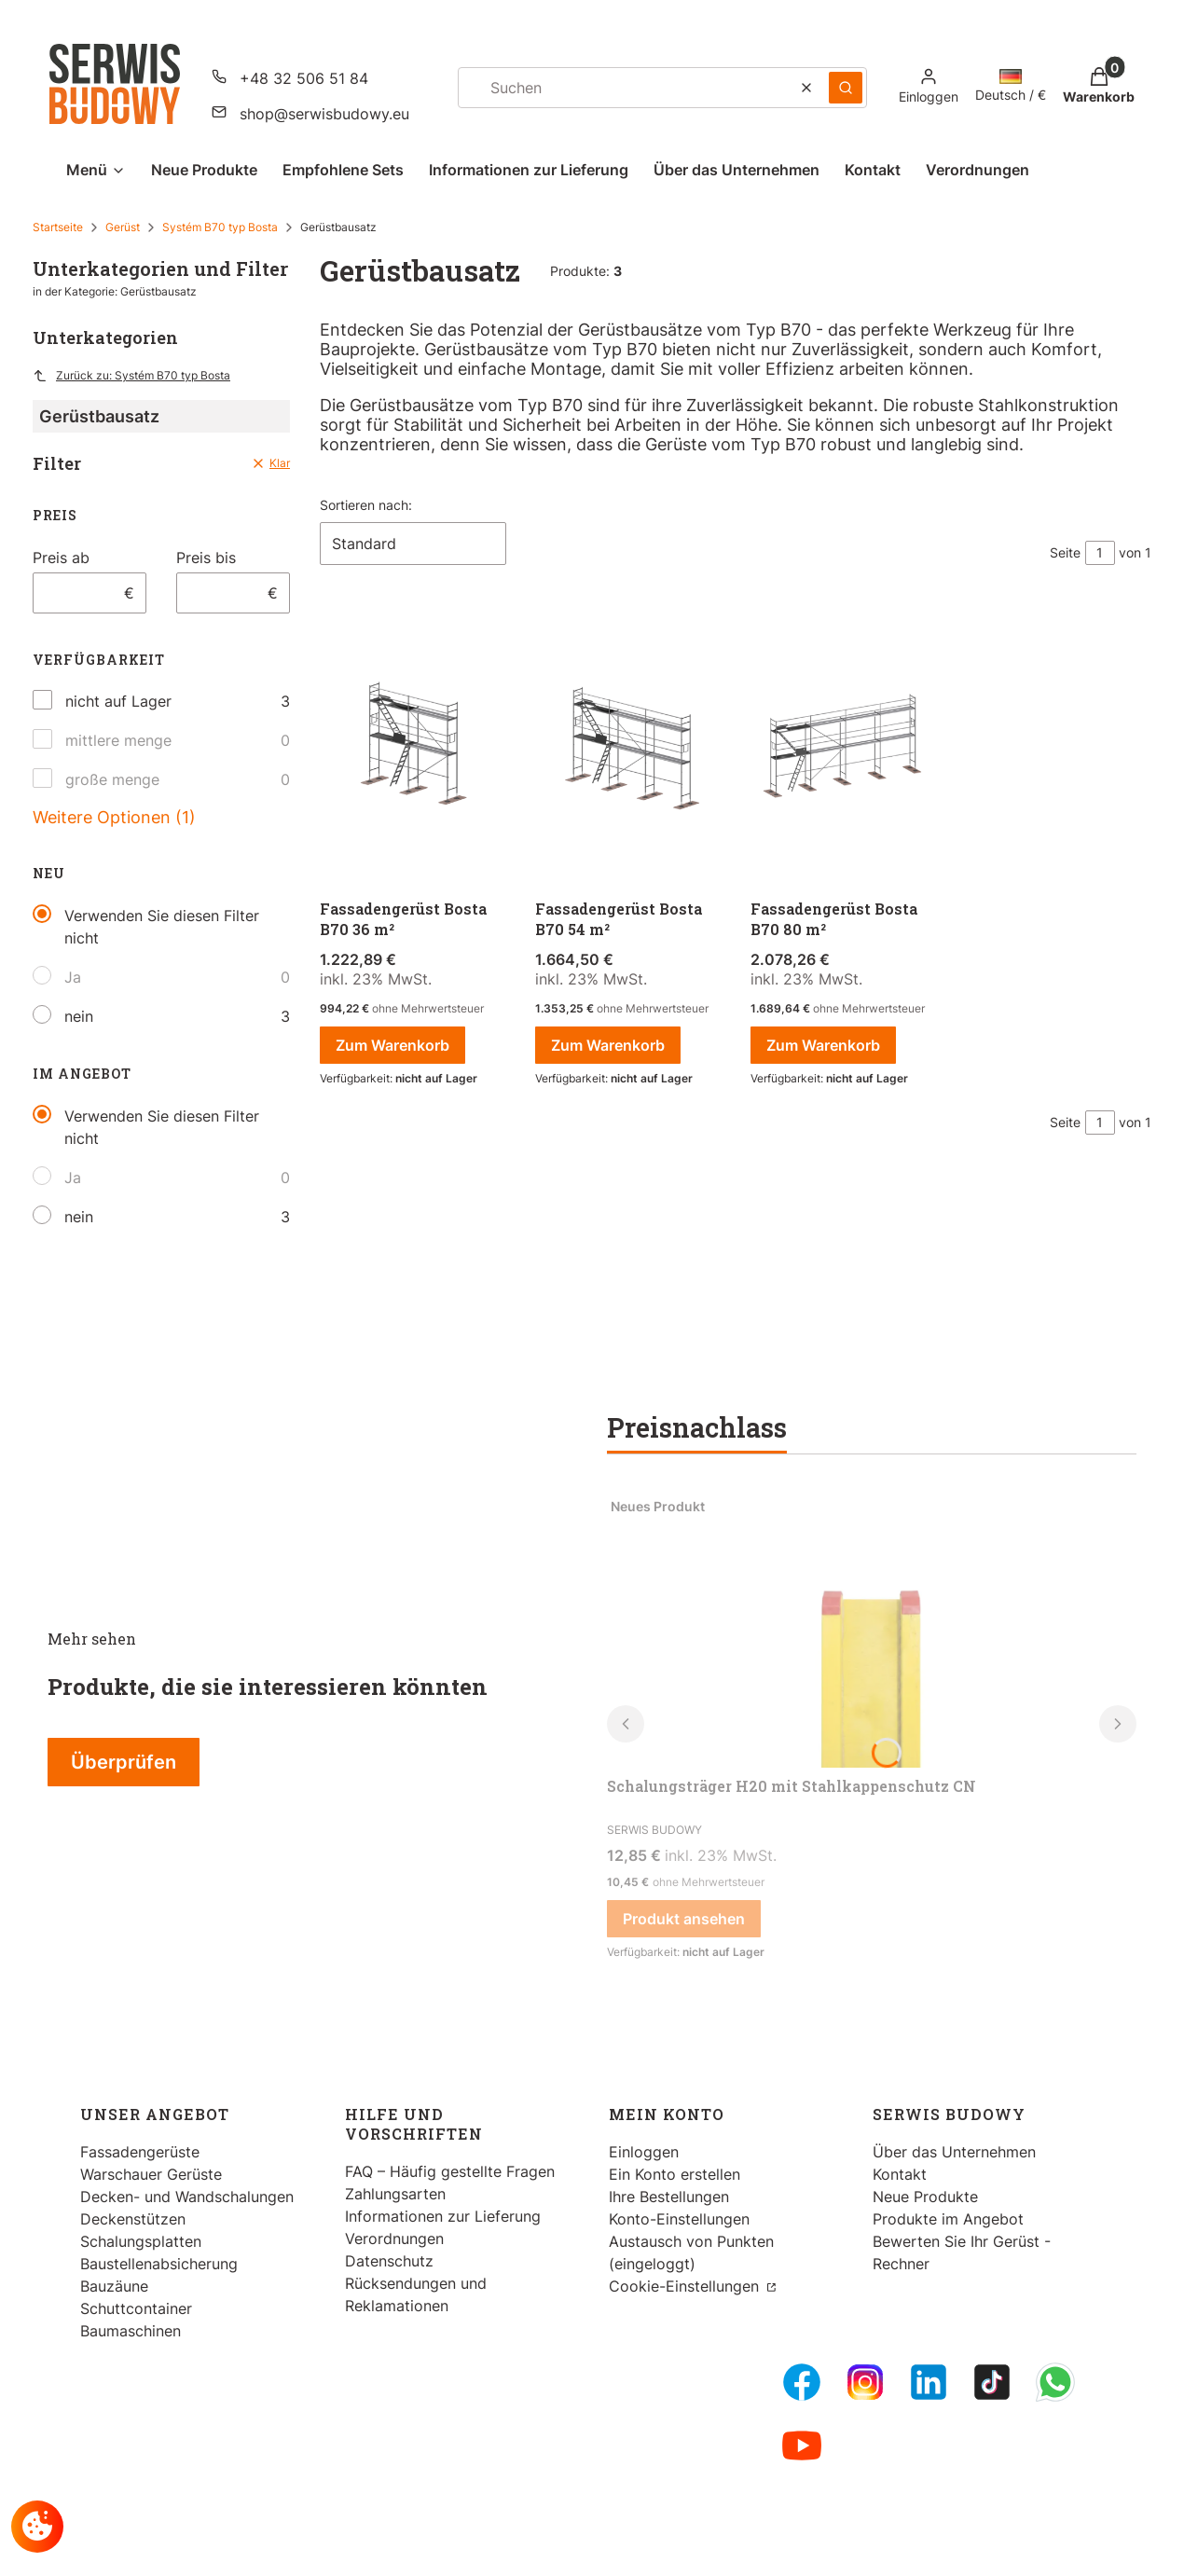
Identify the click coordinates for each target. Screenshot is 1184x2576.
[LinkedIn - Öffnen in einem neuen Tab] (928, 2382)
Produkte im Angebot (948, 2219)
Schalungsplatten (140, 2241)
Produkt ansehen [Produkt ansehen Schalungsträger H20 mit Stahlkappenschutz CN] (684, 1918)
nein (78, 1016)
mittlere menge (118, 740)
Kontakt (900, 2174)
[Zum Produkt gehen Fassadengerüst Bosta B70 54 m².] (628, 748)
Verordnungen (394, 2238)
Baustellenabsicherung (159, 2263)
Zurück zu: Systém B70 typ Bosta (131, 375)
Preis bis (206, 557)
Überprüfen (123, 1762)
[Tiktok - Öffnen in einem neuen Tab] (992, 2382)
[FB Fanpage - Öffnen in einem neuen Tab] (801, 2382)
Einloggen (644, 2151)
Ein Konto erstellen (674, 2174)
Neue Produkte (925, 2196)
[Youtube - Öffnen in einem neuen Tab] (801, 2445)
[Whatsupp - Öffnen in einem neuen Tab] (1055, 2382)
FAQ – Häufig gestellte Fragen (450, 2171)
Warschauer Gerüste (151, 2174)
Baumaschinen (130, 2330)
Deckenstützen (133, 2219)
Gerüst (122, 227)
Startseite (58, 227)
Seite (1065, 552)
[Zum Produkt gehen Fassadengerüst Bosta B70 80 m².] (843, 748)
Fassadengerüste (140, 2151)
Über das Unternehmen (954, 2151)
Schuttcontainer (136, 2308)
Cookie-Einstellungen (686, 2286)
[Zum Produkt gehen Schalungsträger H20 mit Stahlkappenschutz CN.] (871, 1628)
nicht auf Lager (118, 701)
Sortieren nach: (366, 505)
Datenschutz (389, 2261)
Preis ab (61, 557)
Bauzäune (114, 2286)
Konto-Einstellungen (679, 2219)
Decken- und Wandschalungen (187, 2196)
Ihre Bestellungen (669, 2196)
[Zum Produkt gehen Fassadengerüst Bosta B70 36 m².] (412, 748)
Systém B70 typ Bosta (220, 227)
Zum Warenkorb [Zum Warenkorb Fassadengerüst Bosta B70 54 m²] (608, 1045)
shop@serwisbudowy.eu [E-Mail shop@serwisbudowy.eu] (324, 113)
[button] (845, 87)
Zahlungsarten (395, 2193)
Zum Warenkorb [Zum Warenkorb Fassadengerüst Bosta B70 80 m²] (823, 1045)
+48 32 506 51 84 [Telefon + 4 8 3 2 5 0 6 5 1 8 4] (304, 78)
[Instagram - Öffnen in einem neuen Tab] (865, 2382)
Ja (72, 977)
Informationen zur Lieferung (443, 2216)
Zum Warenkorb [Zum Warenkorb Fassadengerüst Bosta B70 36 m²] (392, 1045)
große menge (112, 779)
